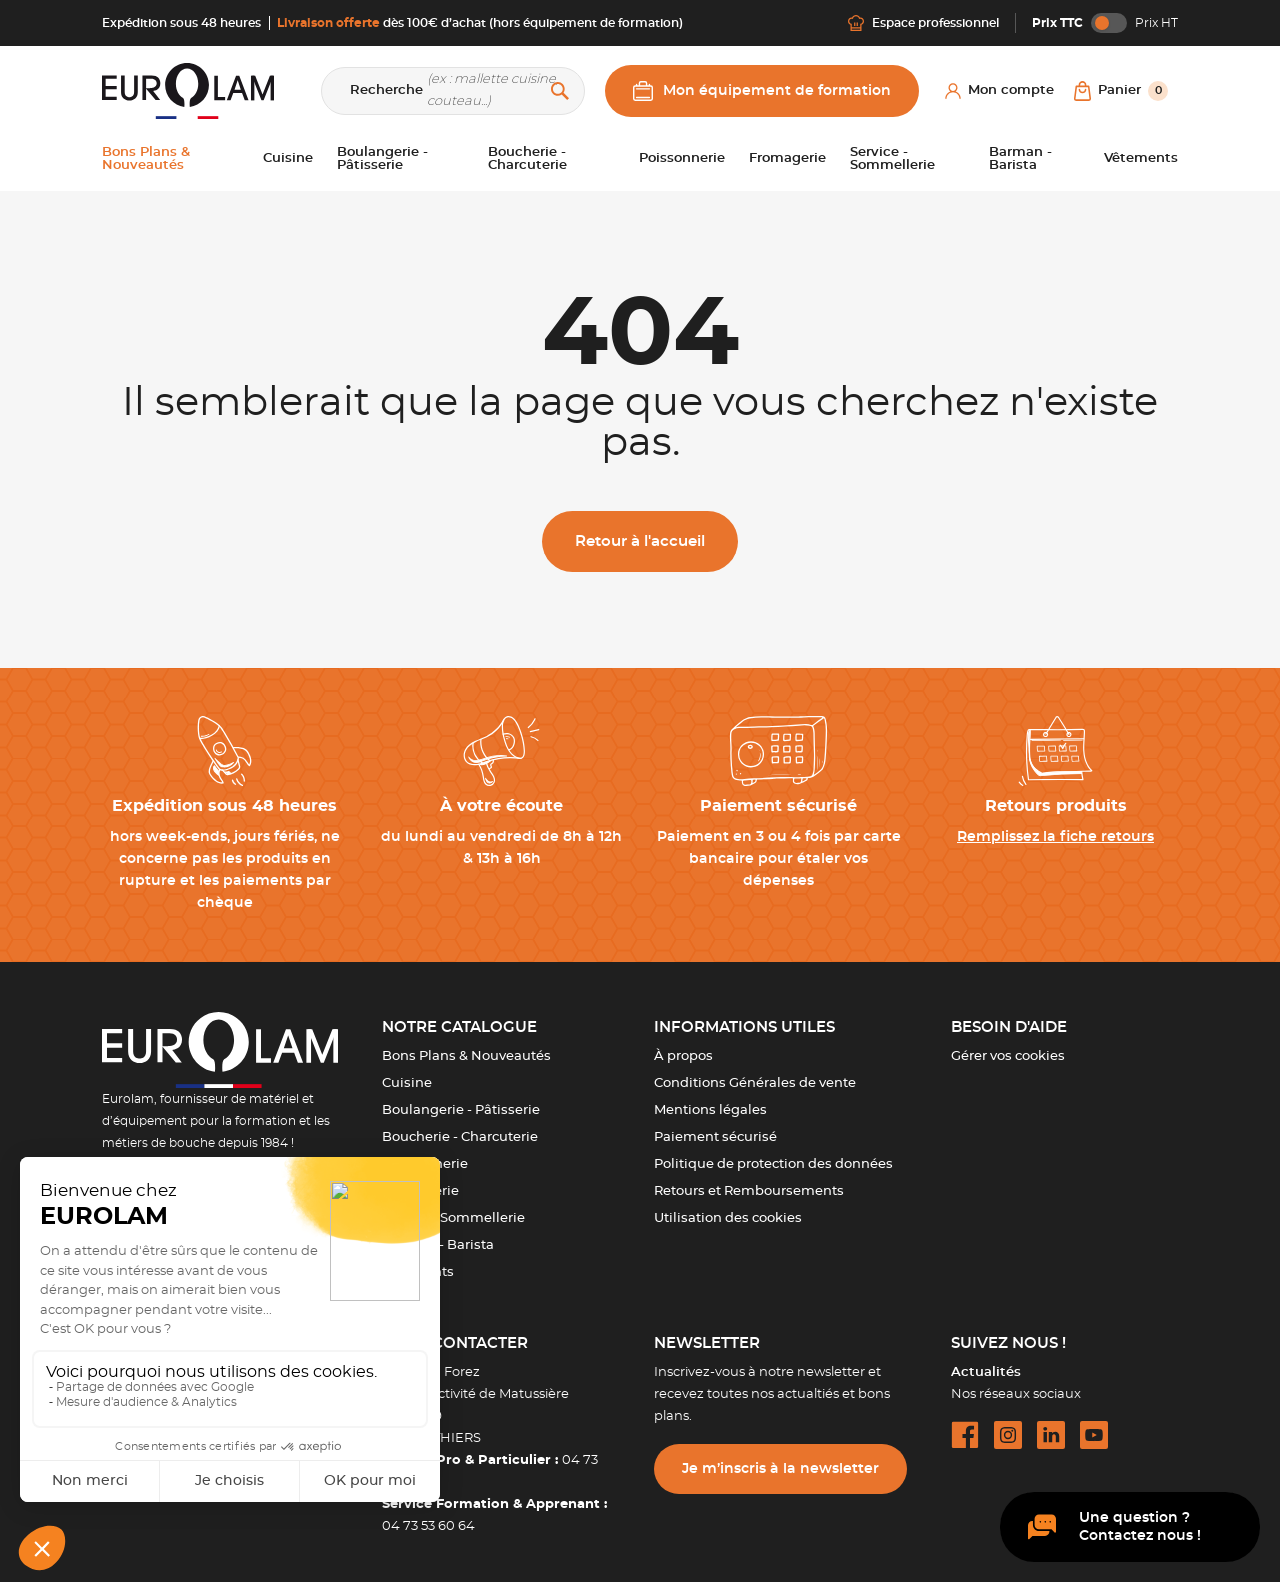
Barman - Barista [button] (1020, 159)
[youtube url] (1094, 1435)
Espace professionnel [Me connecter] (923, 23)
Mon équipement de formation (762, 91)
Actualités (986, 1372)
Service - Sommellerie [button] (892, 159)
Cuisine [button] (288, 158)
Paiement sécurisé (715, 1137)
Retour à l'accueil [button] (640, 541)
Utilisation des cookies (728, 1218)
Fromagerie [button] (787, 158)
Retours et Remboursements (749, 1191)
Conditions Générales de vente (755, 1083)
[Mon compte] (999, 91)
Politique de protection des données (773, 1164)
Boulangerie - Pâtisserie (461, 1110)
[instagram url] (1008, 1435)
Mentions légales (710, 1110)
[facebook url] (965, 1435)
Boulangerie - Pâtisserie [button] (382, 159)
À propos (683, 1056)
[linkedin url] (1051, 1435)
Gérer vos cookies (1008, 1056)
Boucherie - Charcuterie (460, 1137)
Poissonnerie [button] (682, 158)
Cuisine (407, 1083)
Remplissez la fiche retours (1055, 837)
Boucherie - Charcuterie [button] (527, 159)
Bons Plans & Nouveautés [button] (146, 159)
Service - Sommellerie (453, 1218)
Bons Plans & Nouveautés (466, 1056)
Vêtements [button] (1141, 158)
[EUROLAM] (188, 90)
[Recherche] (453, 91)
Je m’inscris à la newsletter (780, 1469)
